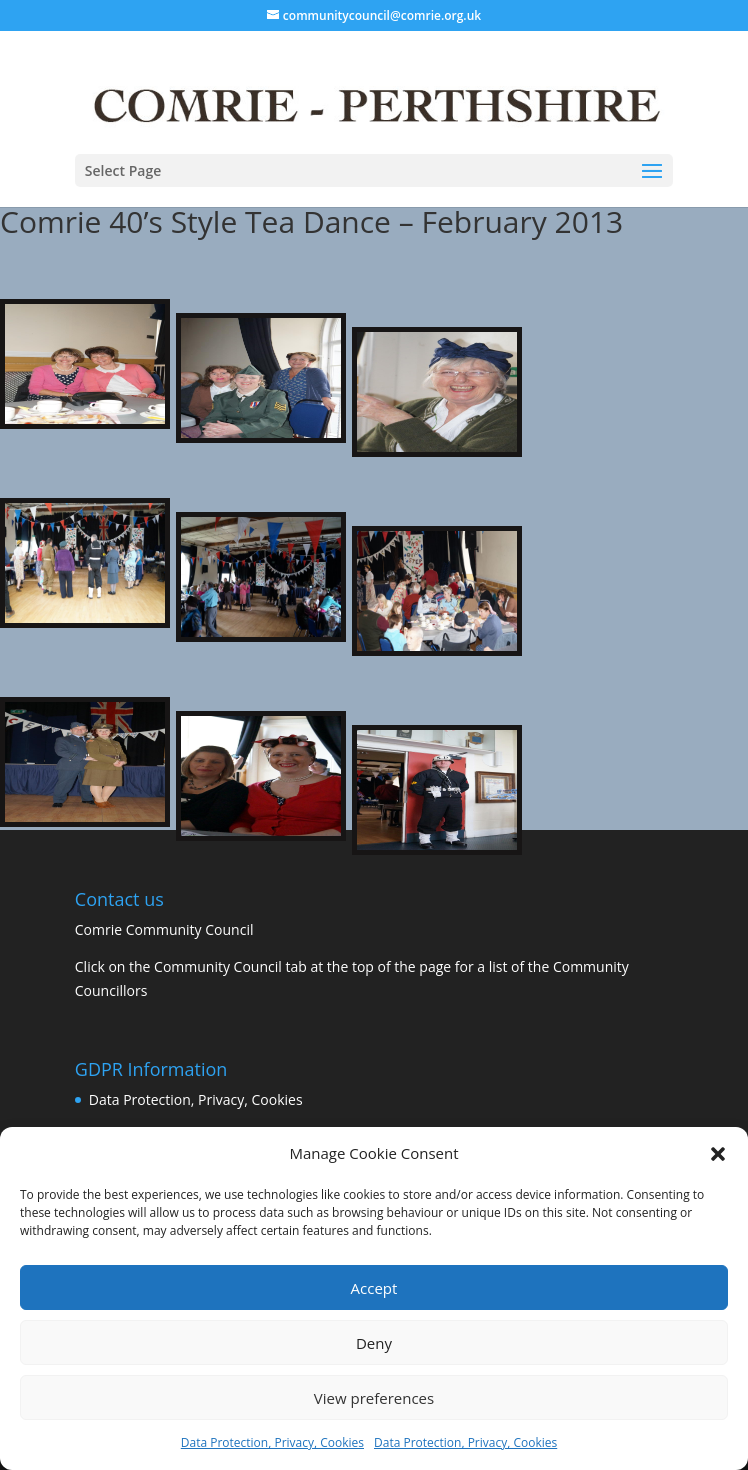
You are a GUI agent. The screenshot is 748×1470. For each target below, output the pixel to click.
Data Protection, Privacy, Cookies (272, 1442)
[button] (718, 1154)
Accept (374, 1288)
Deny (374, 1343)
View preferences (374, 1398)
